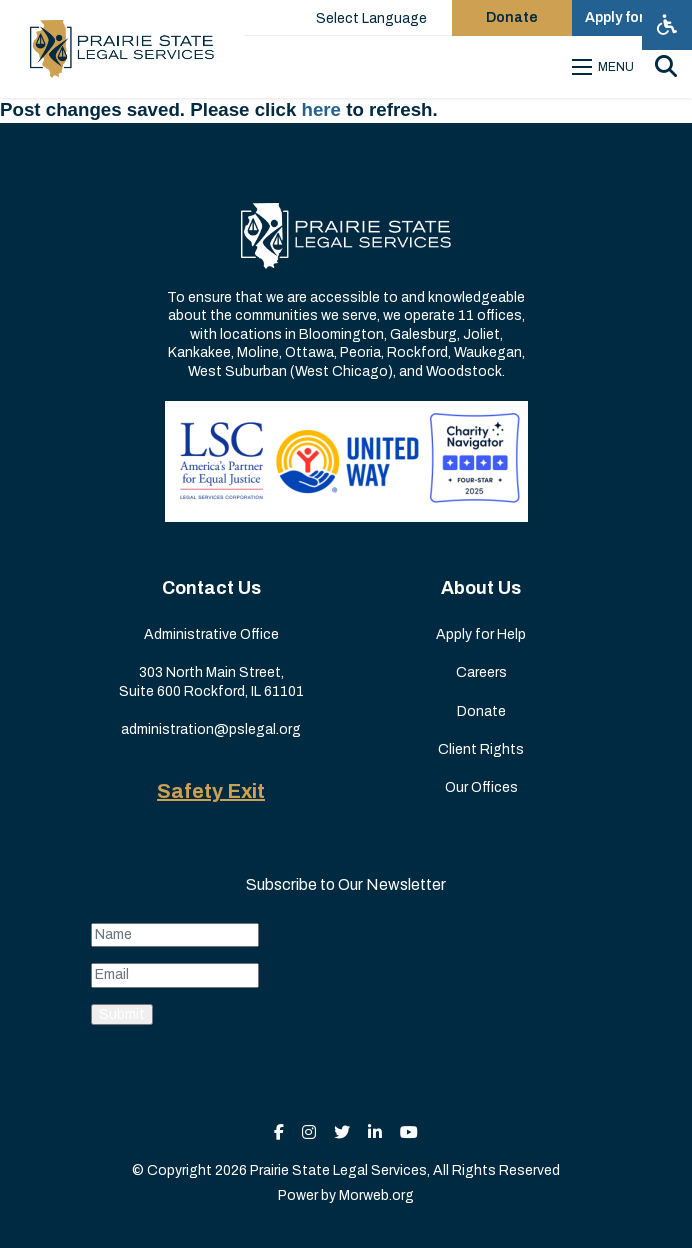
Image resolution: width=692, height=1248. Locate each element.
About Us (481, 588)
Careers (481, 672)
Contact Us (211, 588)
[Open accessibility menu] (667, 25)
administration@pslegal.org (211, 729)
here (322, 109)
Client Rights (481, 749)
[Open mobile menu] (606, 67)
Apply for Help (481, 634)
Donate (481, 711)
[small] (279, 1132)
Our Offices (481, 787)
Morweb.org (376, 1195)
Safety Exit (211, 791)
